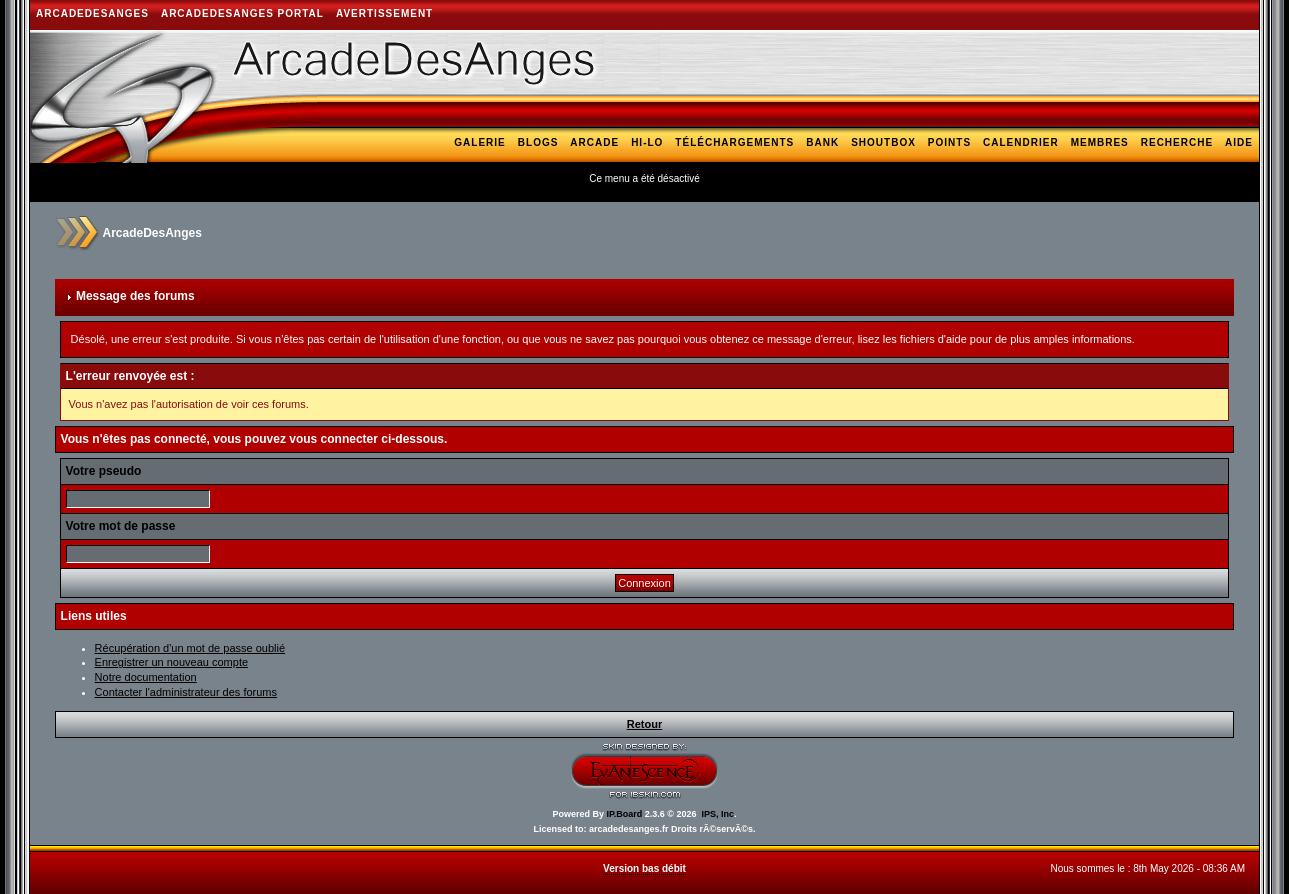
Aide (1239, 142)
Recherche (1177, 142)
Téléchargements (734, 142)
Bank (822, 142)
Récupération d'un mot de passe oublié (190, 648)
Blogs (538, 142)
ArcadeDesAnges (92, 13)
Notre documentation (146, 677)
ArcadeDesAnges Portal (242, 13)
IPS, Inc (718, 814)
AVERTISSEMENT (384, 13)
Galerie (479, 142)
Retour (644, 724)
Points (949, 142)
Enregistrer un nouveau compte (171, 662)
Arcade (594, 142)
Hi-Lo (647, 142)
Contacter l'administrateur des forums (186, 692)
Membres (1100, 142)
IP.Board (624, 814)
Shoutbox (883, 142)
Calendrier (1021, 142)
